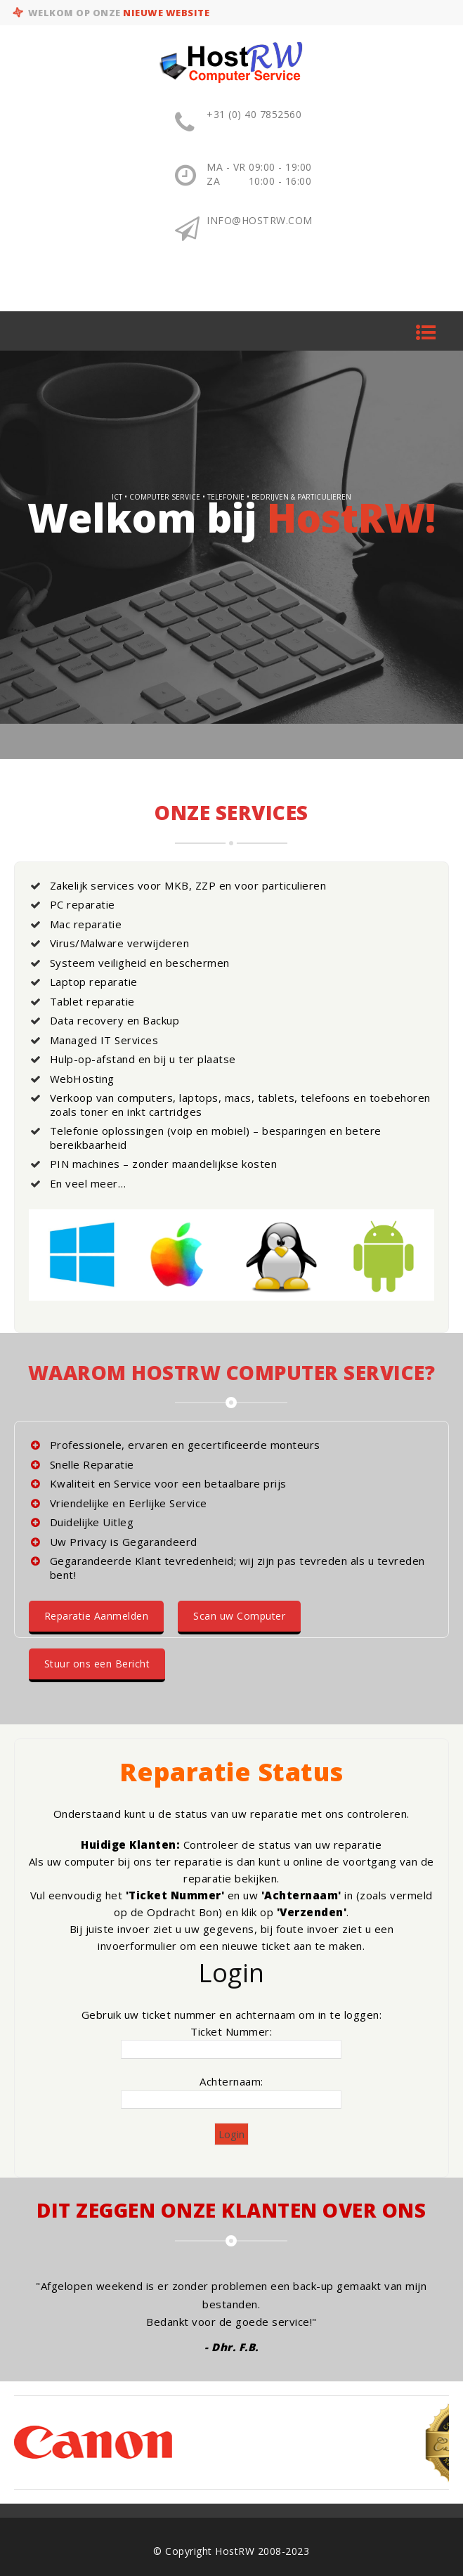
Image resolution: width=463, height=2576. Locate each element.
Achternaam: (231, 2081)
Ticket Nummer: (231, 2031)
